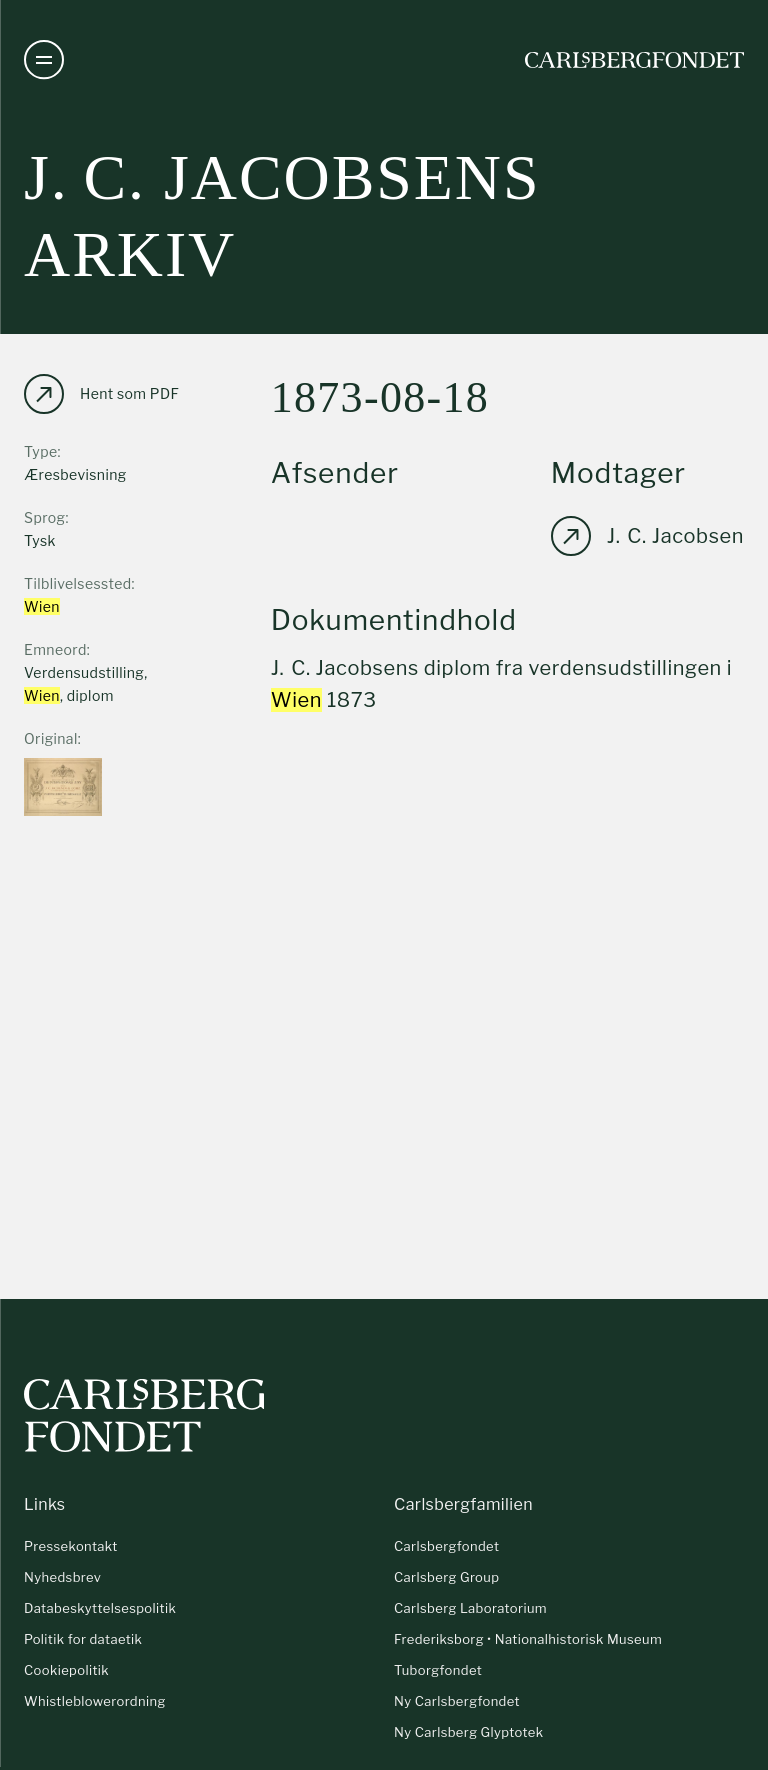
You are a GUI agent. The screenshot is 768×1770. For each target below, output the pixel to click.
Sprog (44, 517)
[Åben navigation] (44, 60)
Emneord (55, 649)
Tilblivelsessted (78, 583)
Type (41, 451)
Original (51, 738)
